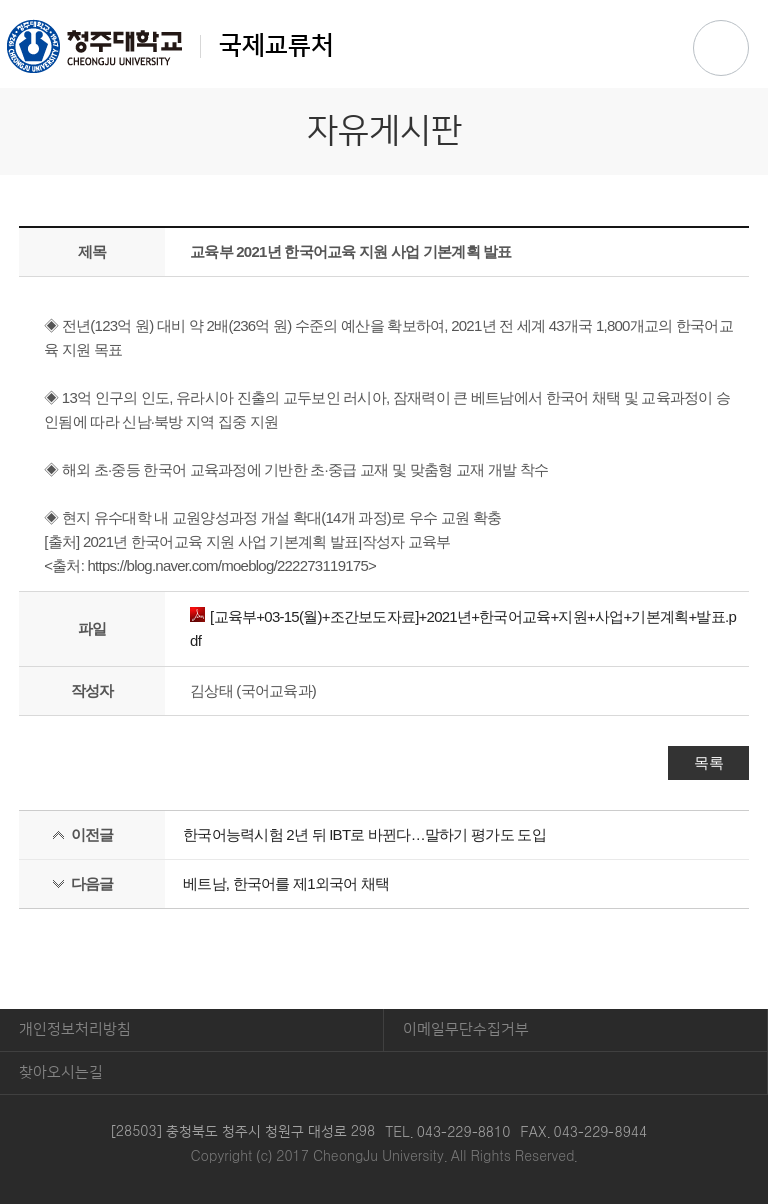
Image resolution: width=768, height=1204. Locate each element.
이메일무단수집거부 (466, 1029)
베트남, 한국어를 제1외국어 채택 (286, 883)
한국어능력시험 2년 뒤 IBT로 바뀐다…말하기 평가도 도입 (364, 834)
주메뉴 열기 (721, 48)
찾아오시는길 (61, 1072)
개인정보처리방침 (75, 1029)
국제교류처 (170, 46)
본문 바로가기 (384, 1)
